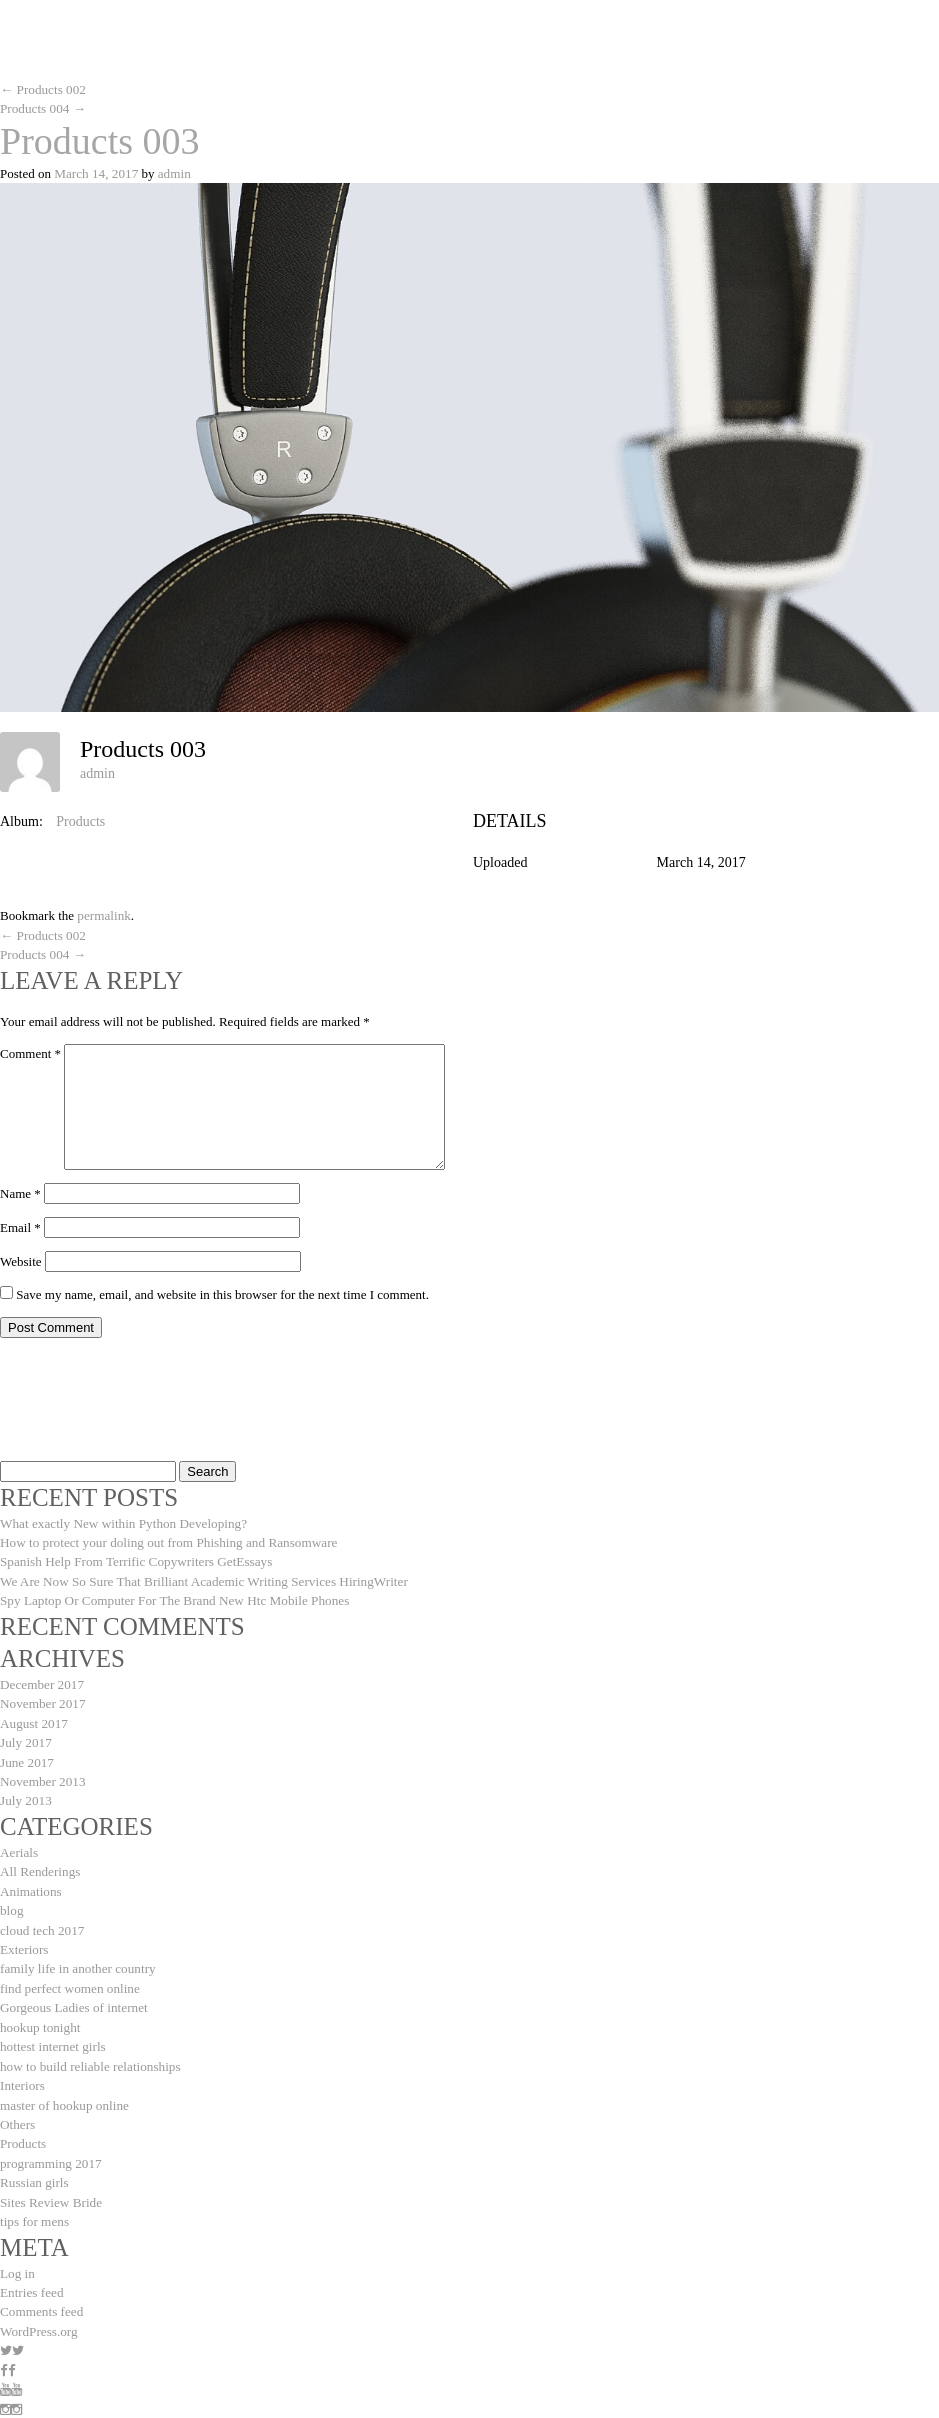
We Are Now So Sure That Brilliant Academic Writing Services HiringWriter (200, 1577)
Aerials (19, 1844)
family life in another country (76, 1958)
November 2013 (42, 1774)
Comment (30, 1050)
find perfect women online (69, 1977)
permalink (103, 914)
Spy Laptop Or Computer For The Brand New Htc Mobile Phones (172, 1596)
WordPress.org (38, 2313)
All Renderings (39, 1863)
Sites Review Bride (50, 2186)
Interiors (22, 2072)
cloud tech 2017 (41, 1920)
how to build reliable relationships (89, 2053)
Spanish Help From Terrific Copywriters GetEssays (134, 1558)
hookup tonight (39, 2015)
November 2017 (42, 1698)
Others (17, 2110)
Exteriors (24, 1939)
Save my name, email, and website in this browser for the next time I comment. (222, 1291)
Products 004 (42, 108)
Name (20, 1190)
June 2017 (26, 1755)
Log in (17, 2256)
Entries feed (31, 2275)
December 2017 (41, 1679)
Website (21, 1258)
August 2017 (33, 1717)
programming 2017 (50, 2148)
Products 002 (42, 89)
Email (20, 1224)
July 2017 (25, 1736)
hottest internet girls (52, 2034)
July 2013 (25, 1793)
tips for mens (34, 2205)
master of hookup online (63, 2091)
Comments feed (41, 2294)
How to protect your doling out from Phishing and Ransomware (166, 1539)
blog (11, 1901)
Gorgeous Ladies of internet (72, 1996)
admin (172, 172)
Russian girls (34, 2167)
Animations (30, 1882)
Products (80, 819)
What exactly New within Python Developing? (121, 1520)
